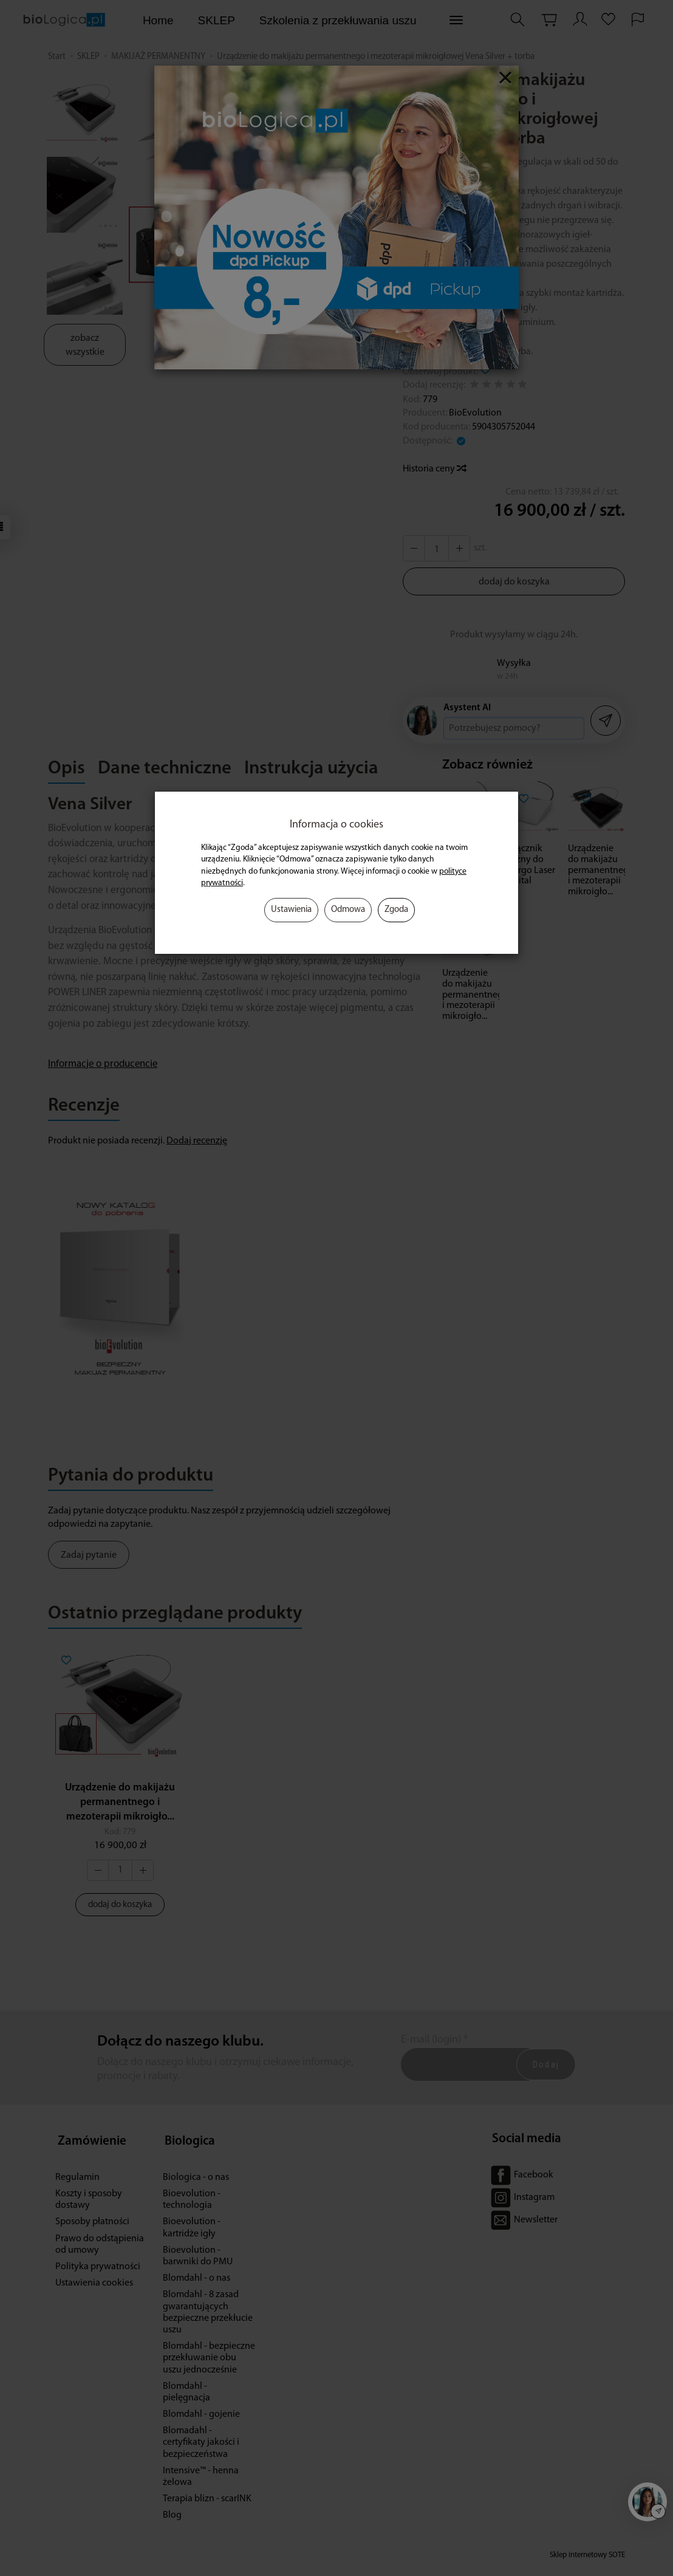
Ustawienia (291, 909)
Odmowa (348, 909)
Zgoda (396, 909)
